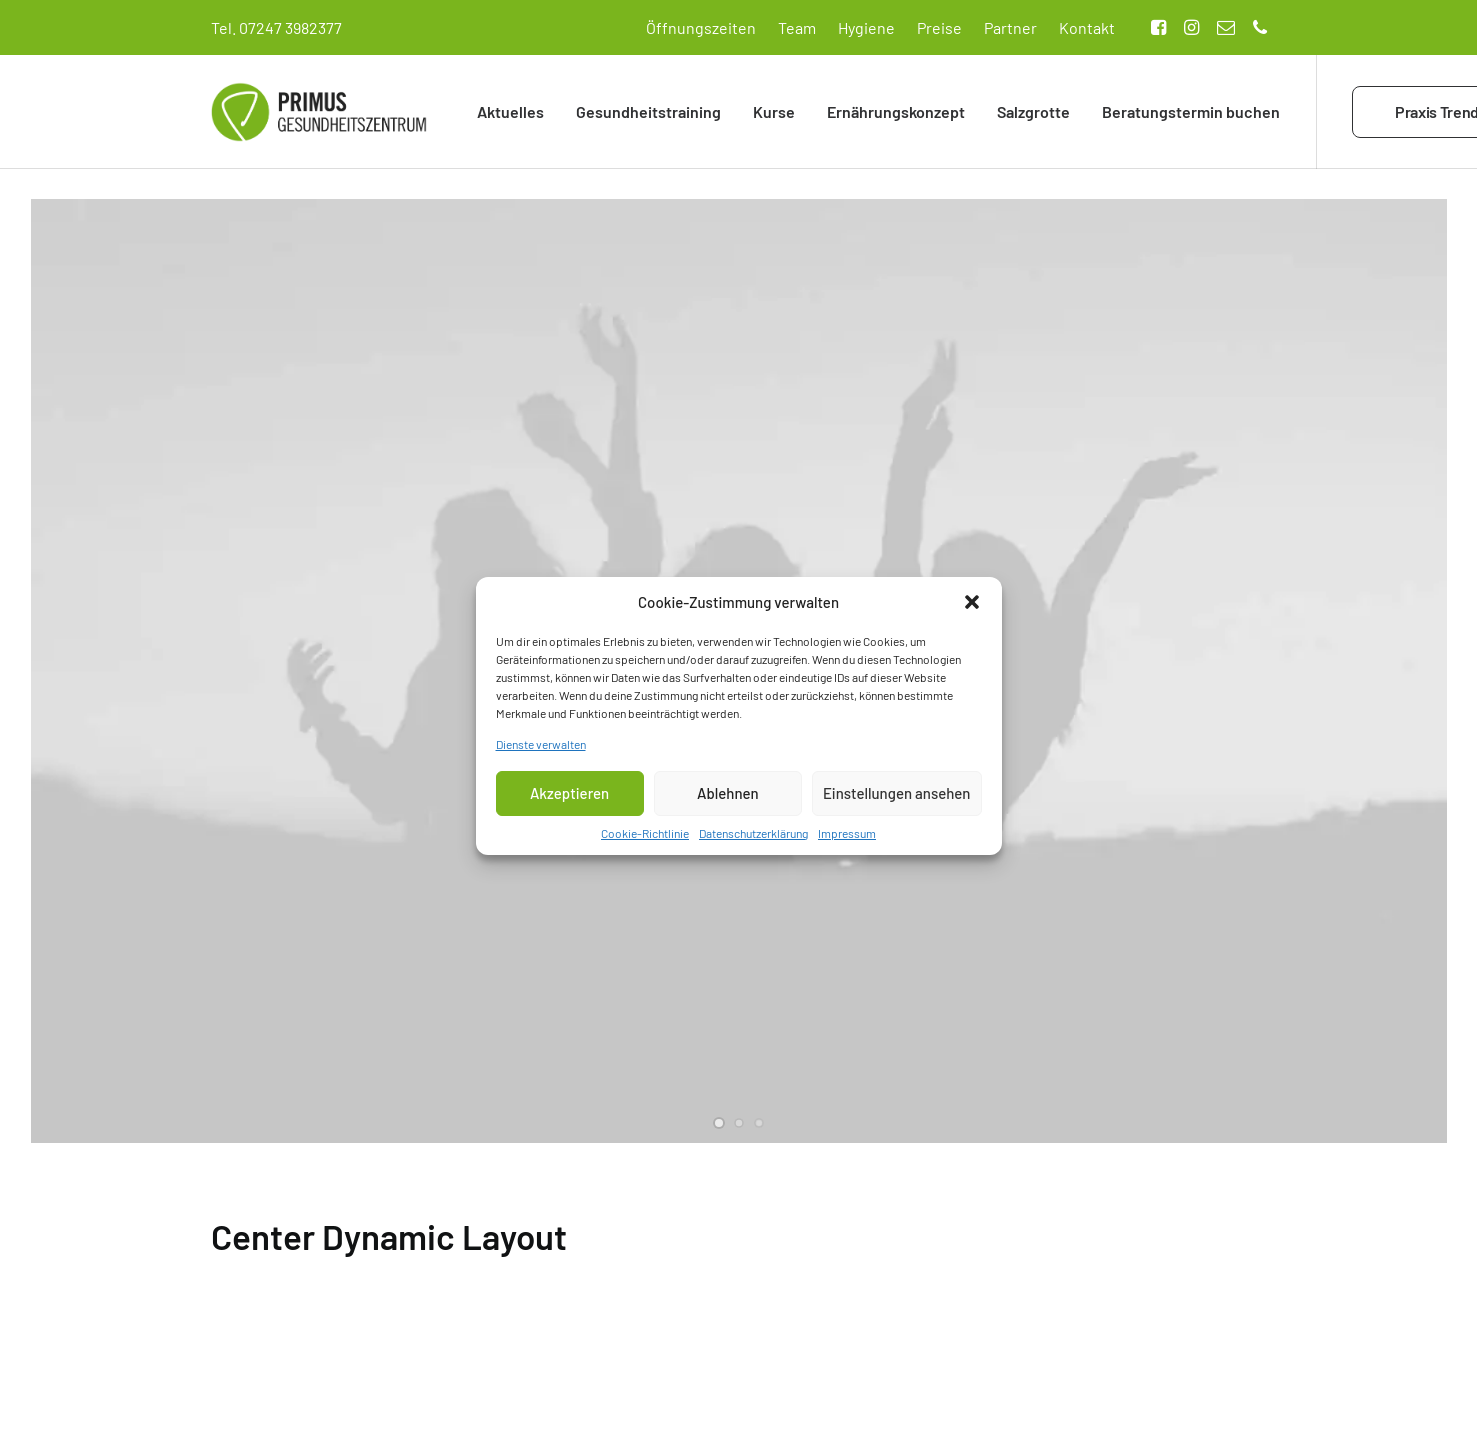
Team (797, 27)
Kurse (774, 111)
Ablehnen (728, 798)
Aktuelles (510, 111)
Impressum (847, 837)
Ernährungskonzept (896, 111)
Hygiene (866, 27)
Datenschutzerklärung (753, 837)
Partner (1010, 27)
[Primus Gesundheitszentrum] (319, 112)
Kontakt (1087, 27)
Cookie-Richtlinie (645, 837)
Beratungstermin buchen (1191, 111)
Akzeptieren (569, 798)
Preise (939, 27)
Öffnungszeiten (701, 27)
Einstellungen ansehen (897, 798)
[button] (972, 606)
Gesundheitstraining (648, 111)
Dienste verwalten (541, 748)
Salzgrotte (1033, 111)
